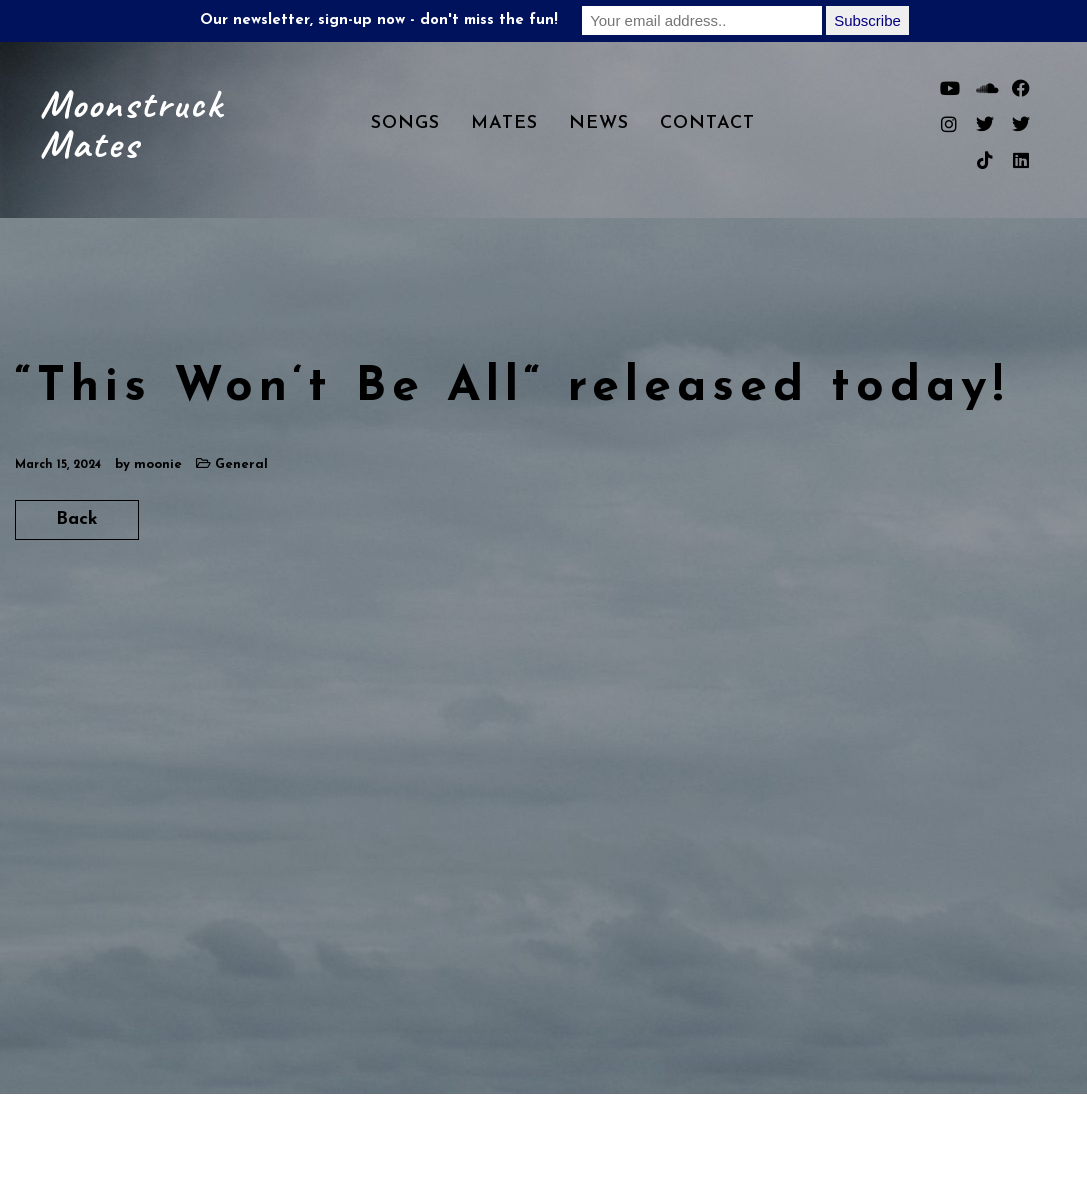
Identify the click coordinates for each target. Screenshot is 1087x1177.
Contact (707, 123)
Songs (405, 123)
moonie (158, 464)
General (241, 464)
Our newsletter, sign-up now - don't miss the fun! (379, 20)
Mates (504, 123)
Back (77, 519)
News (599, 123)
